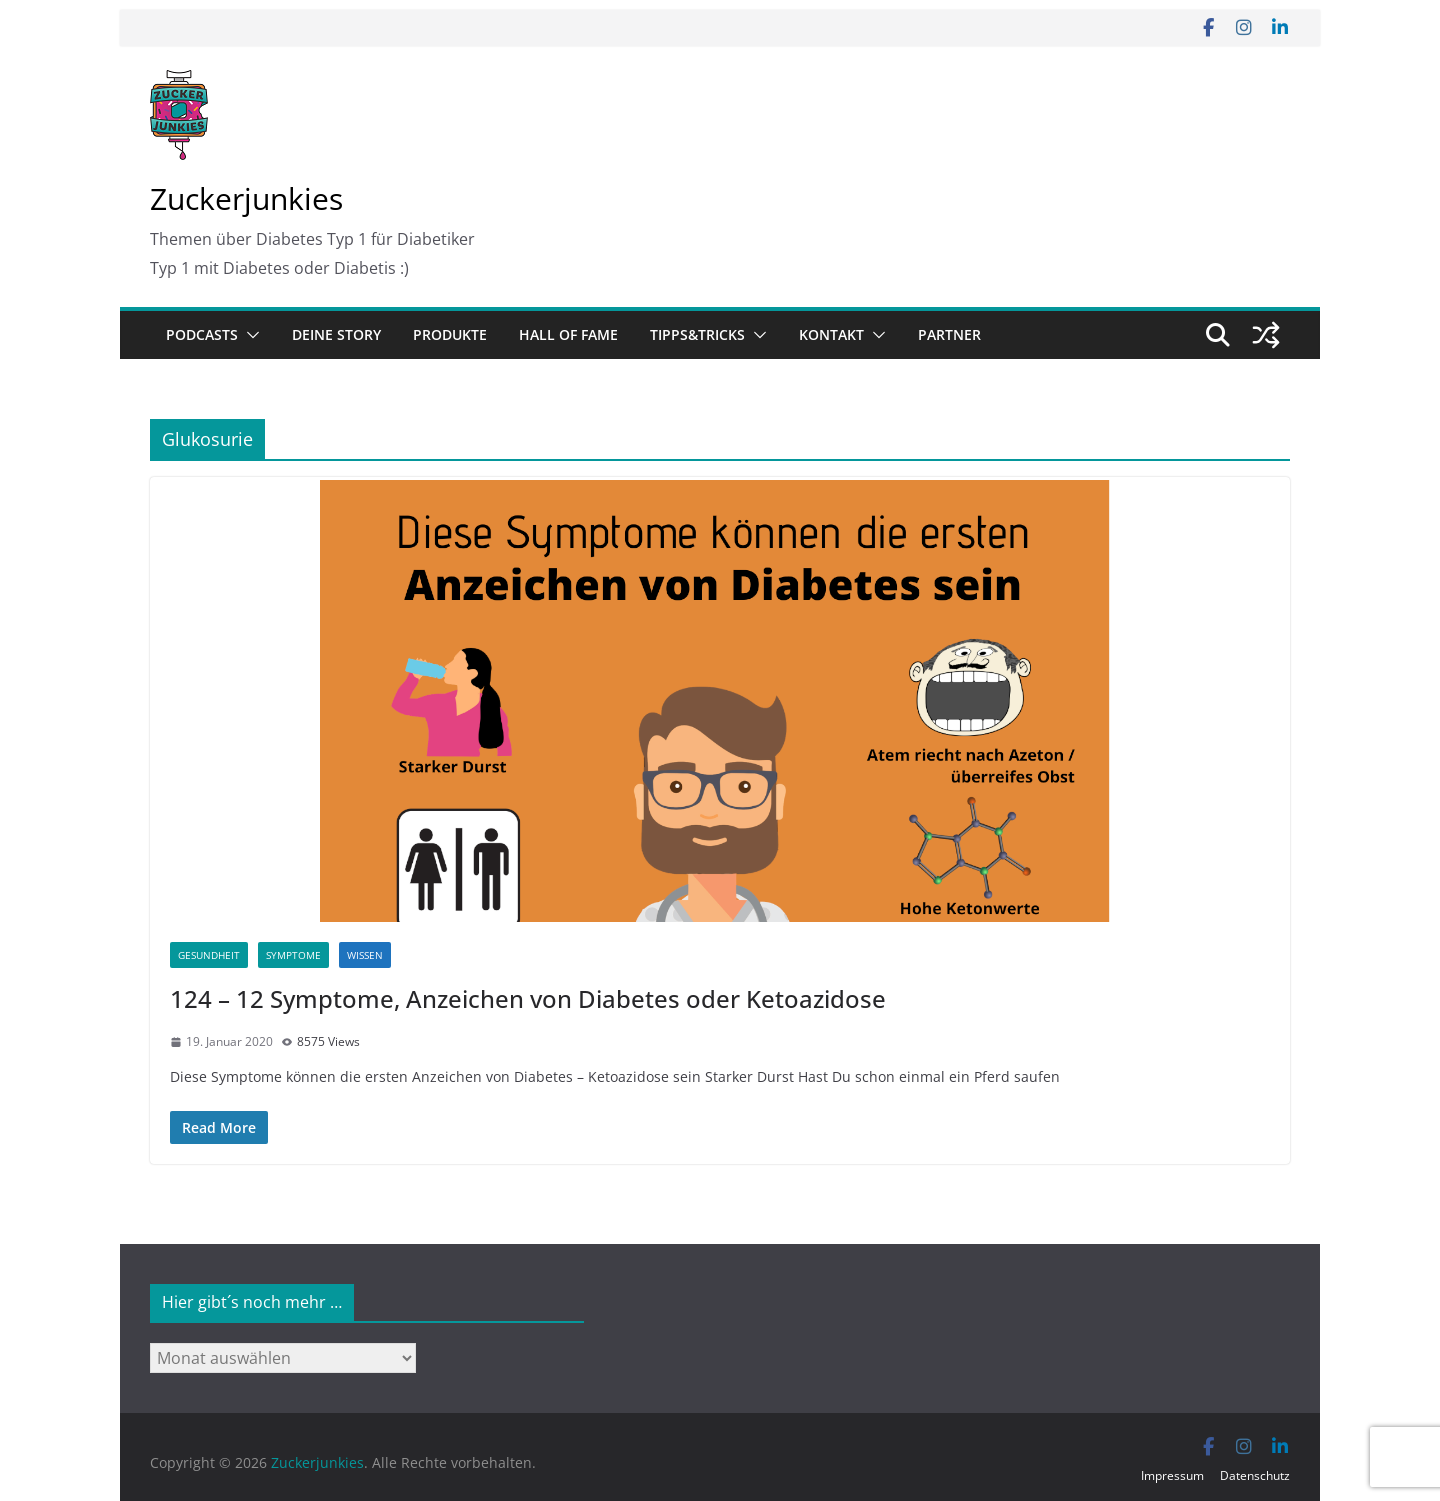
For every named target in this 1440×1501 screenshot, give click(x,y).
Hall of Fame (568, 334)
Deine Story (336, 334)
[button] (249, 335)
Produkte (450, 334)
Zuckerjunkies (246, 198)
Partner (949, 334)
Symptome (293, 955)
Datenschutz (1255, 1475)
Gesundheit (209, 955)
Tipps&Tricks (697, 334)
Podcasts (202, 334)
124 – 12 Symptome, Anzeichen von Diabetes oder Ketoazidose (528, 998)
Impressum (1172, 1475)
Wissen (365, 955)
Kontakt (831, 334)
